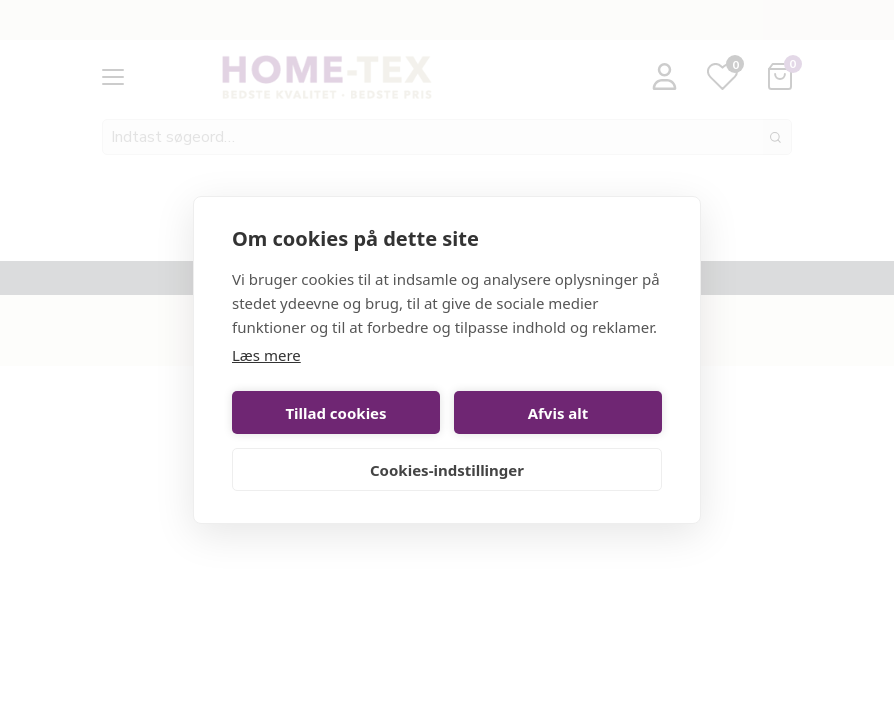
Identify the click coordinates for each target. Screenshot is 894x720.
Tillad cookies (335, 413)
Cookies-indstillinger (447, 470)
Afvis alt (558, 413)
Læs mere (266, 355)
